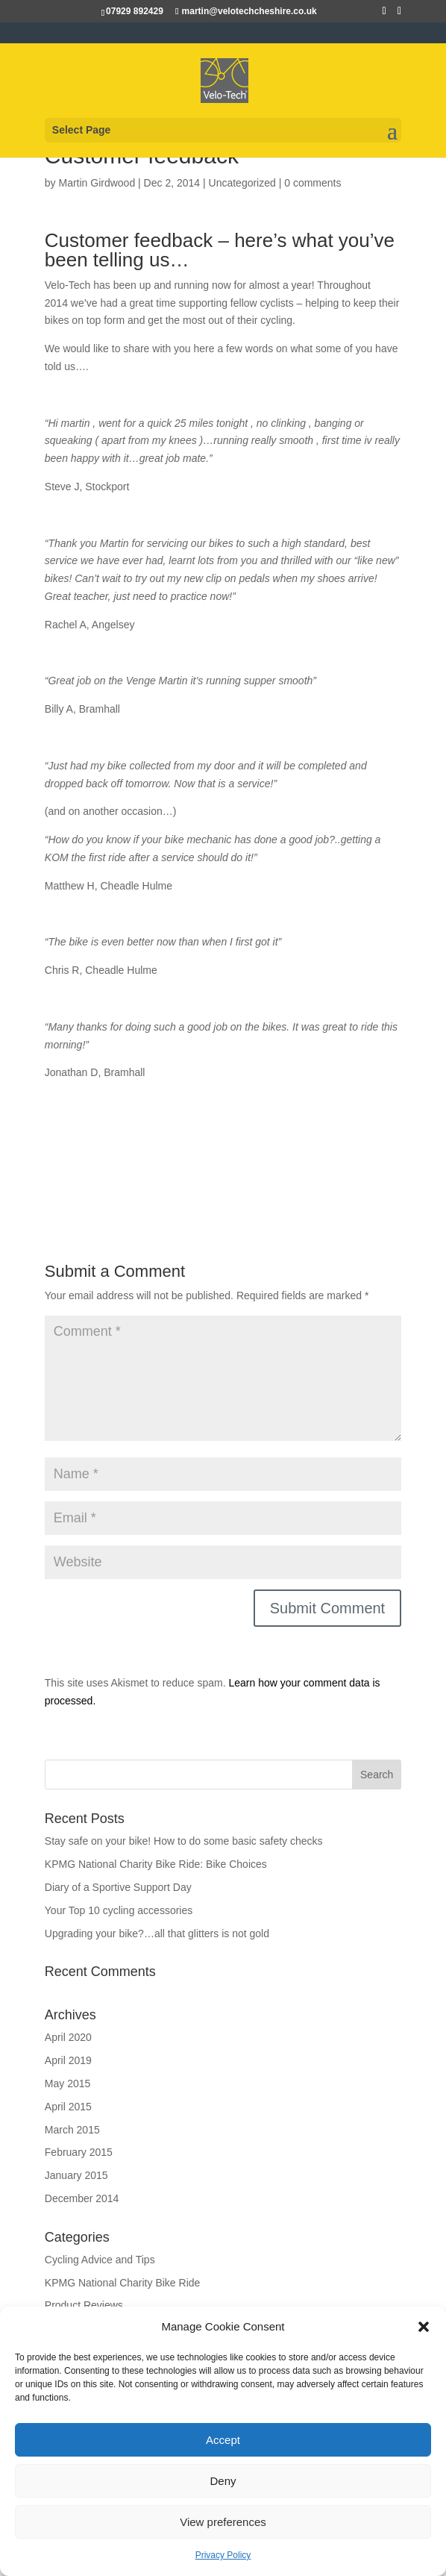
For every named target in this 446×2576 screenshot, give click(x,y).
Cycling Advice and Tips (100, 2260)
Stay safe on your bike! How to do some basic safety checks (184, 1841)
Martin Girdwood (96, 183)
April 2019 (68, 2060)
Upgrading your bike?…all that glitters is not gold (157, 1933)
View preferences (223, 2522)
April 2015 (68, 2107)
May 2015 (67, 2083)
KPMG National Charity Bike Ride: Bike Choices (156, 1864)
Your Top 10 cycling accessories (118, 1910)
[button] (423, 2326)
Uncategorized (242, 183)
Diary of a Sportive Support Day (118, 1887)
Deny (223, 2481)
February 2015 (79, 2152)
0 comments (312, 183)
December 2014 (82, 2198)
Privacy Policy (223, 2555)
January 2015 (76, 2175)
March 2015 (72, 2130)
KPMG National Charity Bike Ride (123, 2283)
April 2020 (68, 2037)
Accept (223, 2439)
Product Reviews (84, 2305)
